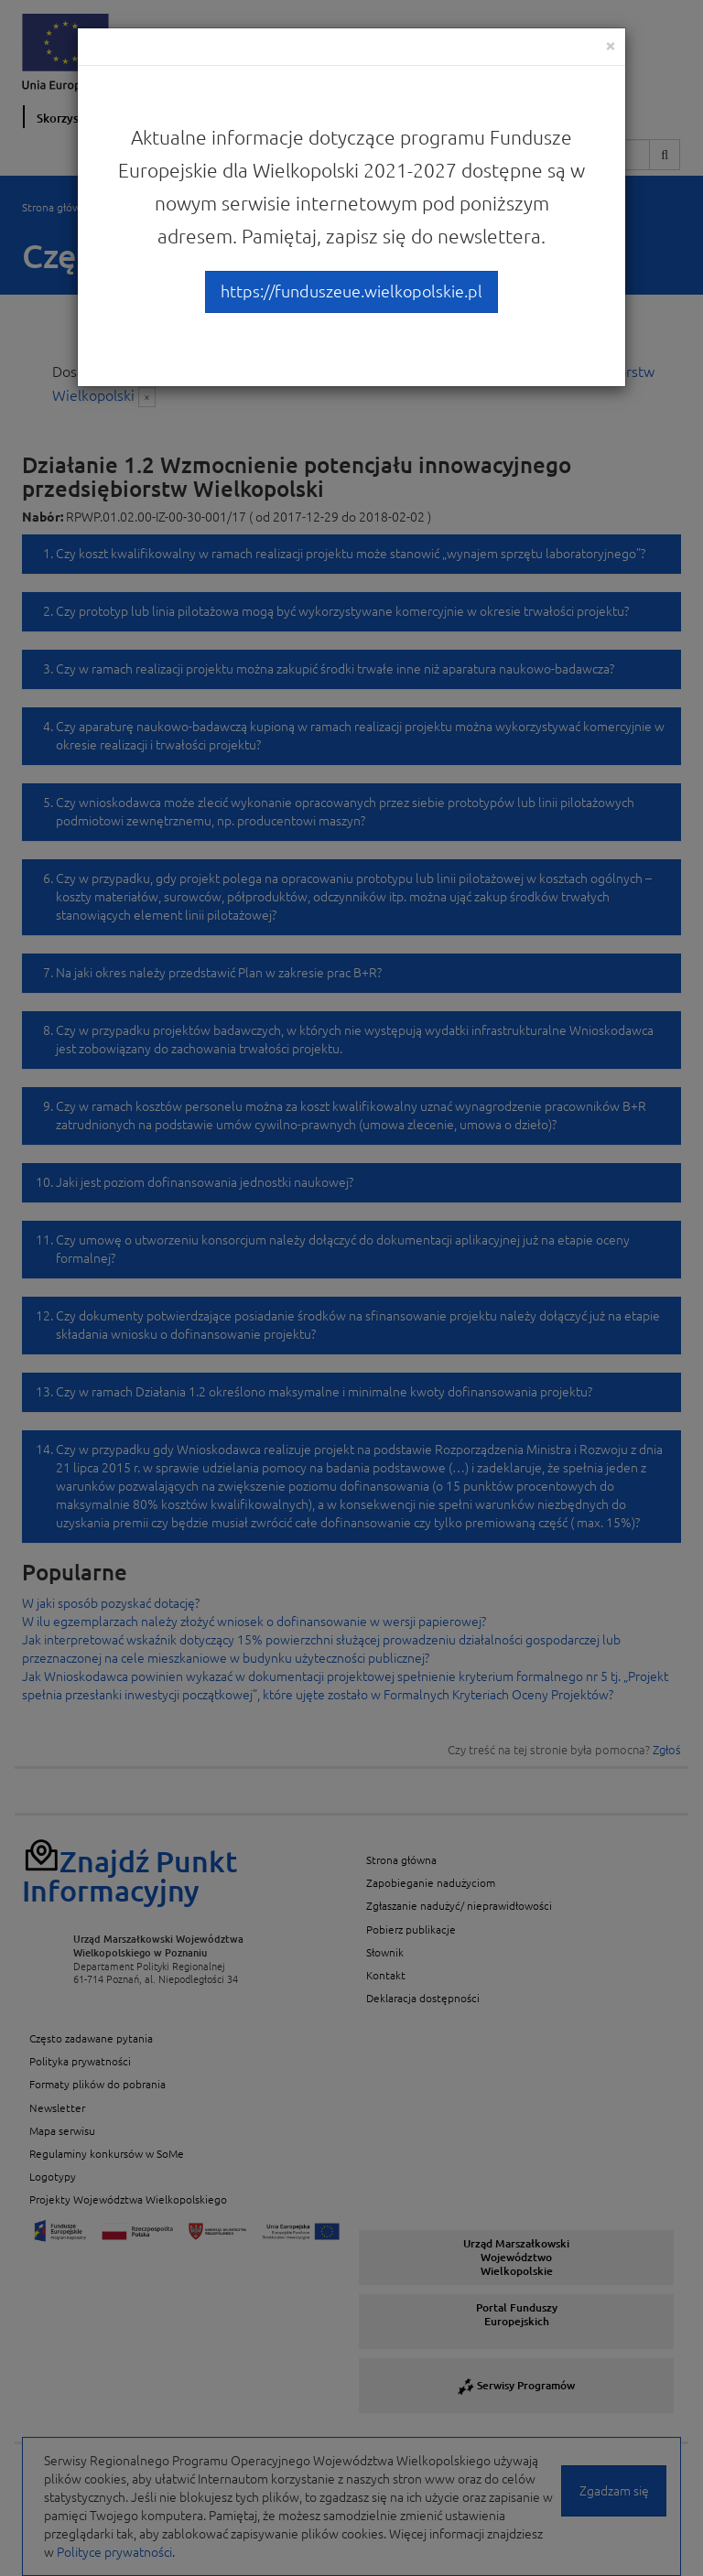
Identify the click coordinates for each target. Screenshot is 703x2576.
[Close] (610, 45)
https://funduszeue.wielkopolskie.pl (351, 291)
